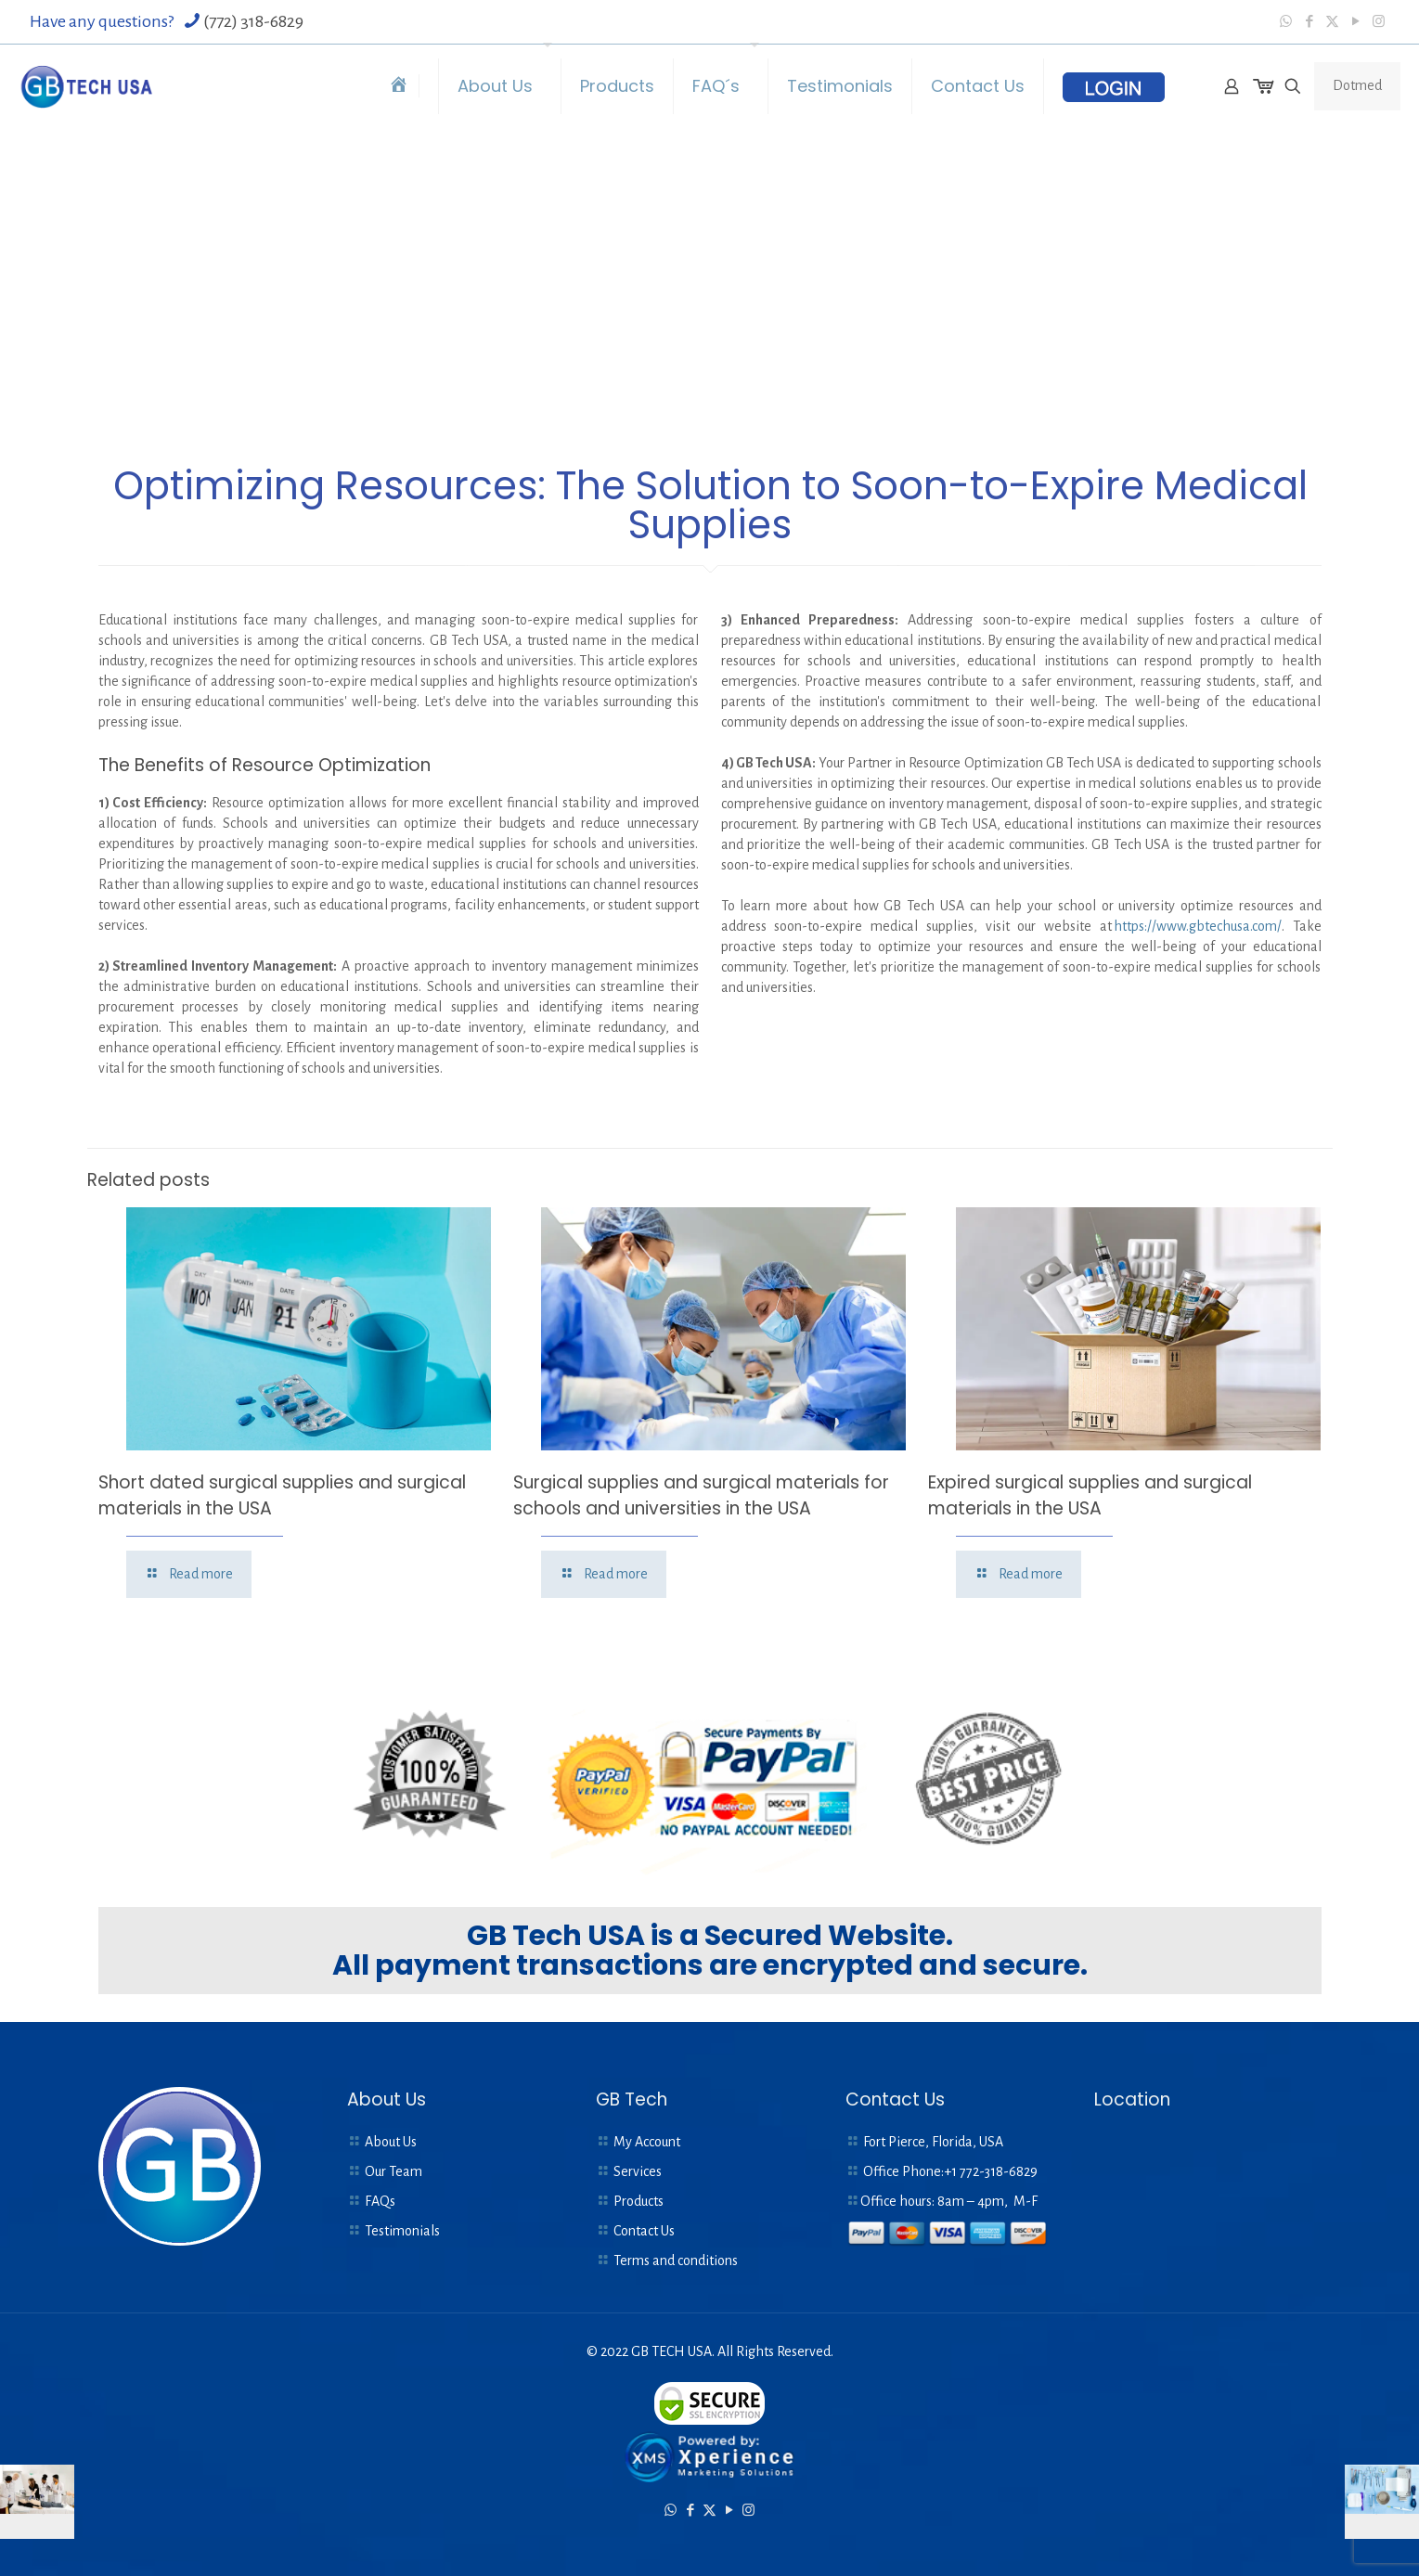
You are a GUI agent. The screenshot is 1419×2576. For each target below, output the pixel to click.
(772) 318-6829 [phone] (253, 21)
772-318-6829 (999, 2171)
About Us (391, 2141)
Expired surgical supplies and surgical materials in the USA (1090, 1495)
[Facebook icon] (1309, 22)
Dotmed (1357, 85)
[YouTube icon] (1355, 22)
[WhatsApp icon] (1286, 22)
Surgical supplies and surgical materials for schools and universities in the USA (701, 1495)
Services (637, 2171)
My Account (646, 2141)
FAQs (380, 2201)
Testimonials (402, 2230)
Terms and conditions (675, 2260)
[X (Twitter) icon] (1332, 22)
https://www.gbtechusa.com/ (1198, 926)
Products (638, 2201)
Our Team (393, 2171)
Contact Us (644, 2230)
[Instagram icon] (1379, 22)
